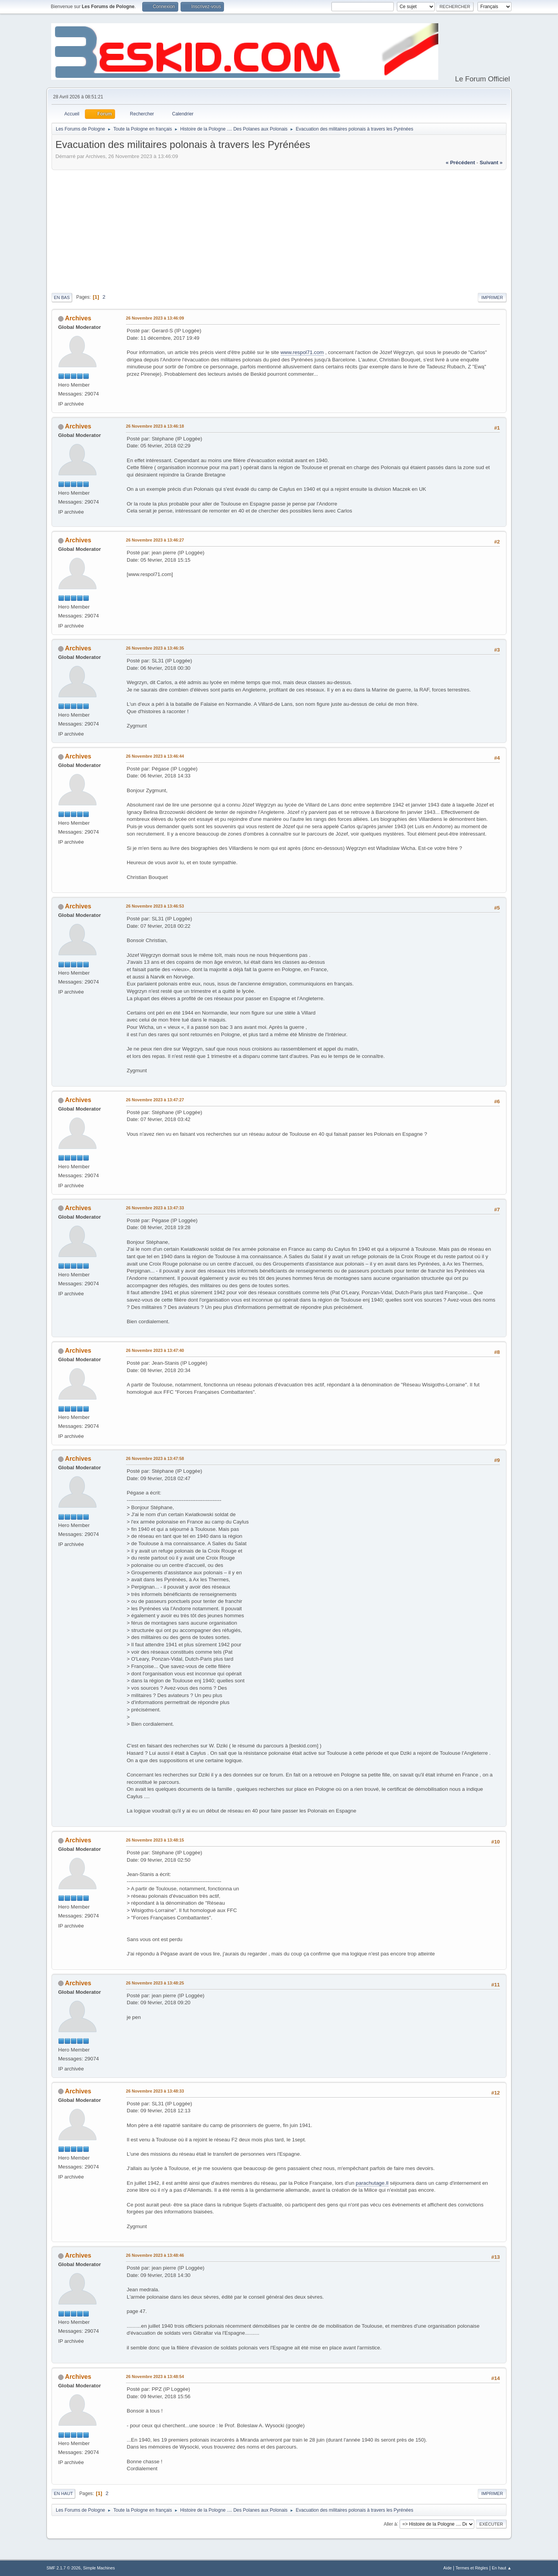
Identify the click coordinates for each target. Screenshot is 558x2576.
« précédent (460, 162)
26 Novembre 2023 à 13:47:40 (155, 1350)
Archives (78, 318)
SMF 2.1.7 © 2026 (63, 2568)
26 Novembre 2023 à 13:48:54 (155, 2376)
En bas (62, 297)
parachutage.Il (372, 2183)
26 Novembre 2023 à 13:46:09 (155, 318)
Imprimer (492, 297)
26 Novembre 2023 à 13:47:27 (155, 1099)
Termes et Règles (471, 2568)
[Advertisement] (279, 230)
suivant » (491, 162)
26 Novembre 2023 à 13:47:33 (155, 1207)
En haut (63, 2493)
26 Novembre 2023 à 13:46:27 (155, 540)
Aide (447, 2568)
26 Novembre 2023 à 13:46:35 (155, 648)
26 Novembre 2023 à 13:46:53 (155, 906)
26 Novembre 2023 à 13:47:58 (155, 1458)
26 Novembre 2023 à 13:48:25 (155, 1983)
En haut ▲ (502, 2568)
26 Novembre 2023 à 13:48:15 (155, 1840)
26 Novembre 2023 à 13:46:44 (155, 756)
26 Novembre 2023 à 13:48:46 (155, 2255)
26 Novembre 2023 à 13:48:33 (155, 2091)
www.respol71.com (302, 352)
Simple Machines (99, 2568)
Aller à (390, 2523)
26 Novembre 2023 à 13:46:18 (155, 426)
